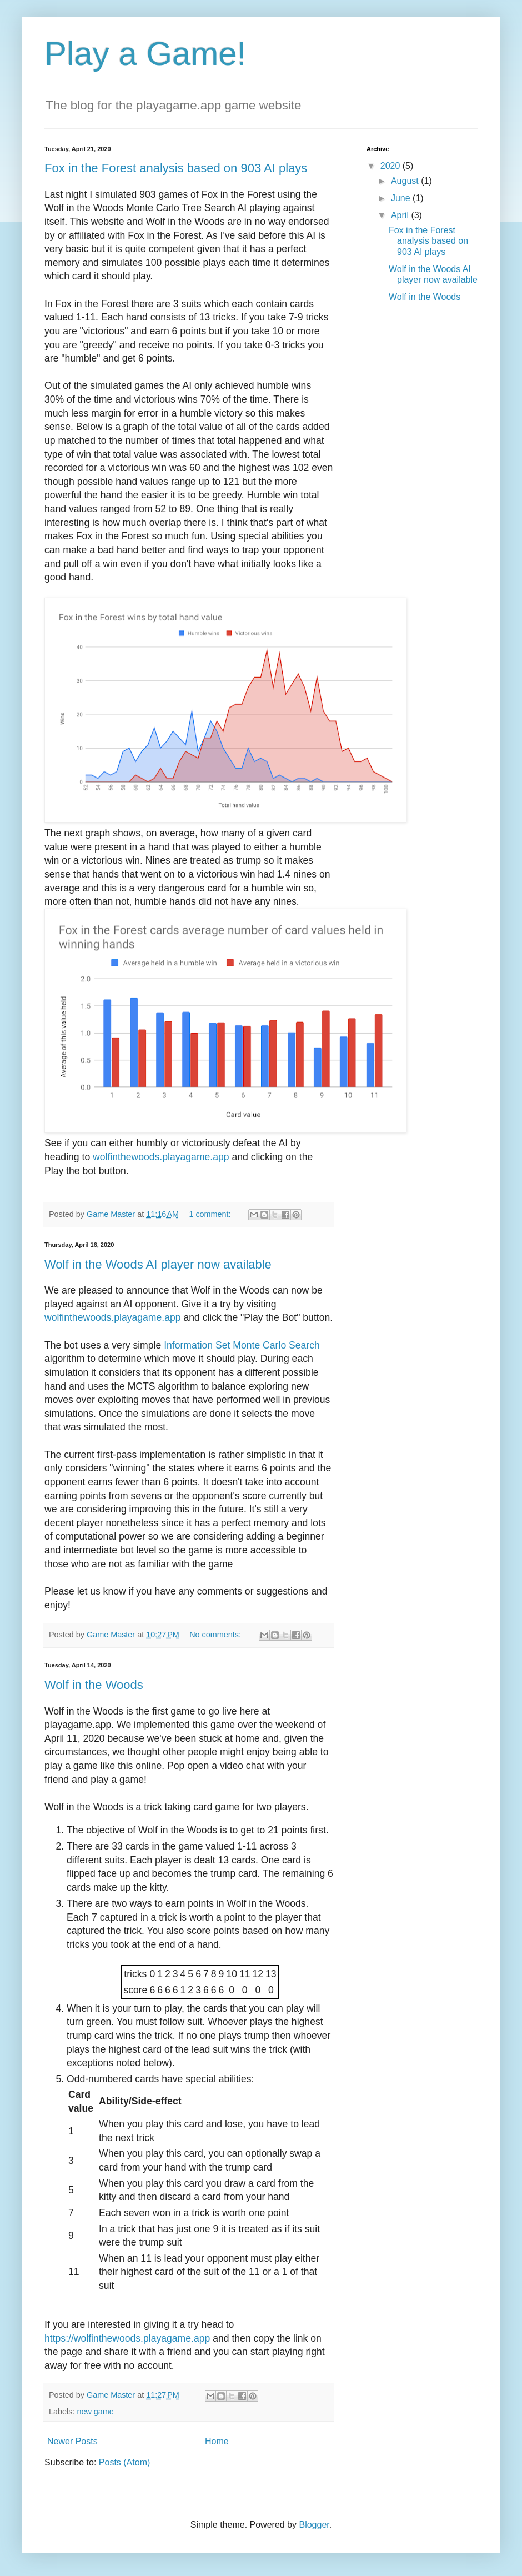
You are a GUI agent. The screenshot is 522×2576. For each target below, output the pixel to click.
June (402, 198)
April (401, 215)
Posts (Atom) (124, 2462)
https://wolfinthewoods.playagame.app (128, 2338)
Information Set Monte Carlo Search (242, 1345)
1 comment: (211, 1214)
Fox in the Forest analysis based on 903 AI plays (175, 168)
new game (95, 2411)
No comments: (216, 1634)
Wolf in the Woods (93, 1685)
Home (217, 2441)
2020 (391, 166)
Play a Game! (145, 53)
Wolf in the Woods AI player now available (158, 1264)
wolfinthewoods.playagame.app (161, 1156)
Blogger (314, 2524)
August (406, 181)
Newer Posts (72, 2441)
